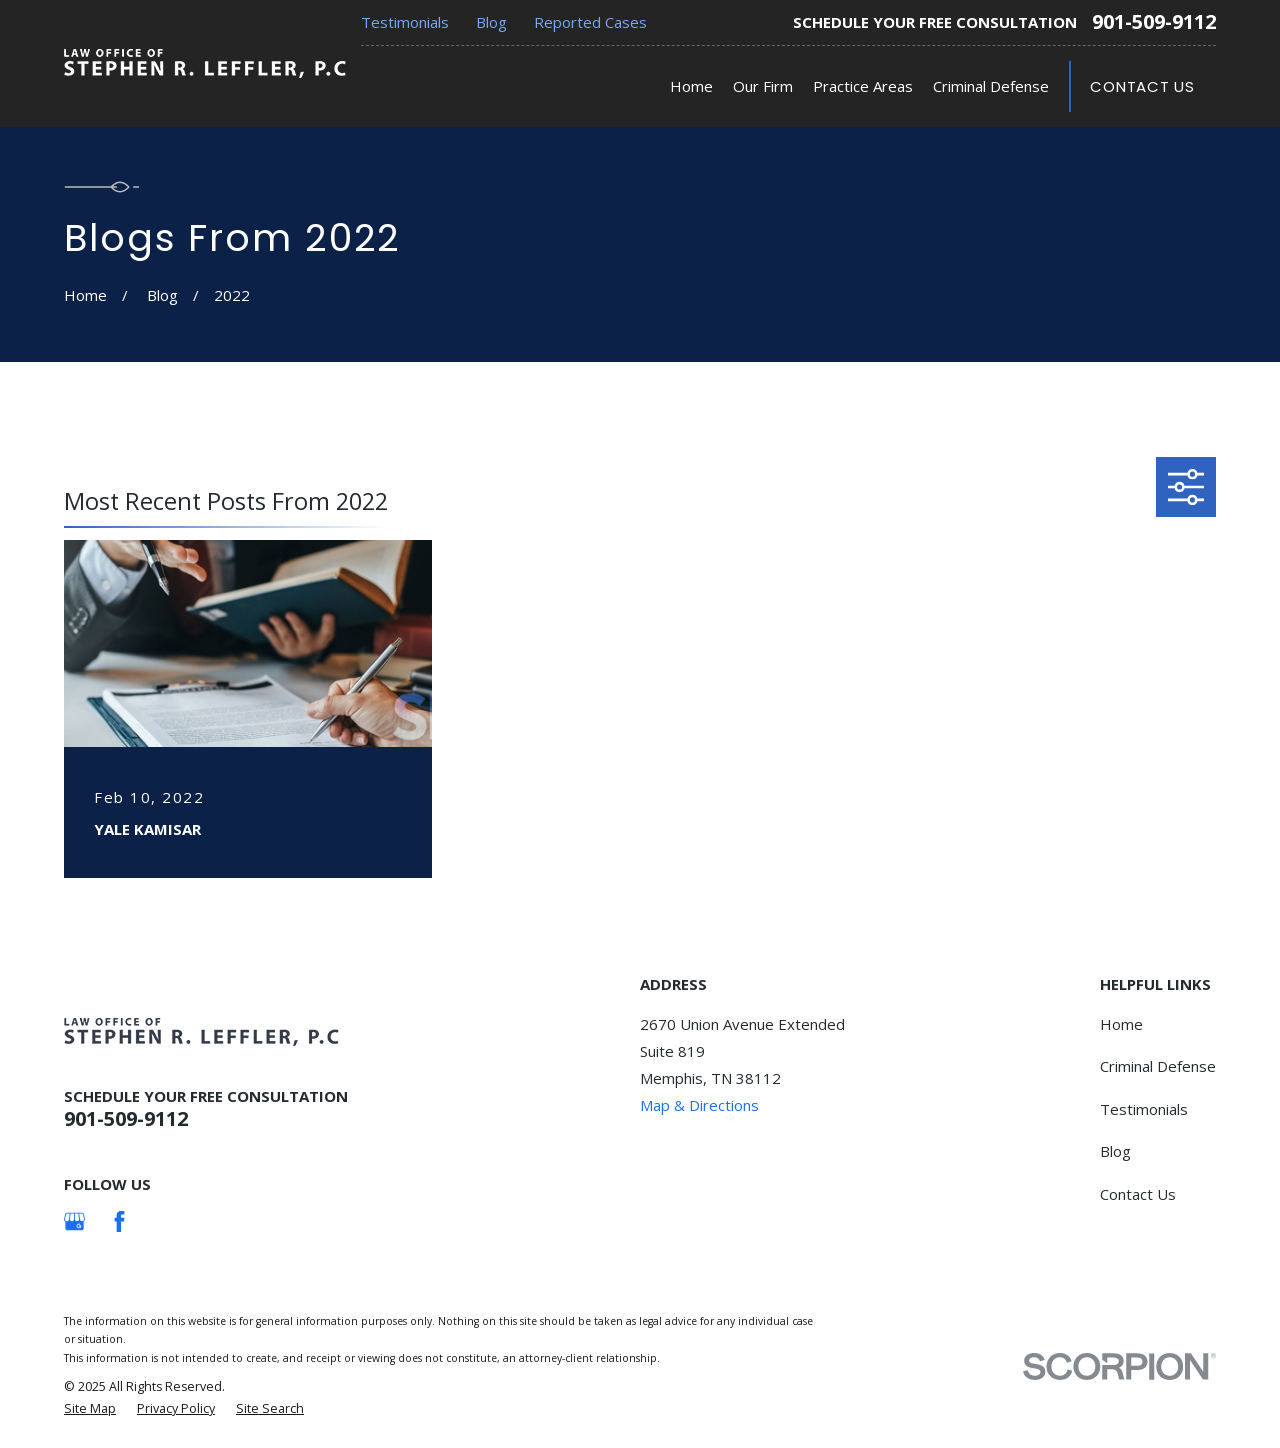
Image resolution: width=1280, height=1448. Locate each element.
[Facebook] (119, 1221)
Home (1121, 1024)
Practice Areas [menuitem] (863, 86)
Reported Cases (590, 22)
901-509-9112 (1154, 22)
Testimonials (405, 22)
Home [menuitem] (691, 86)
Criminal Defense (1158, 1066)
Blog (491, 22)
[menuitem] (90, 1409)
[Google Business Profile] (74, 1221)
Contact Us (1142, 86)
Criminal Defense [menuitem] (991, 86)
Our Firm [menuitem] (763, 86)
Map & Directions (699, 1105)
